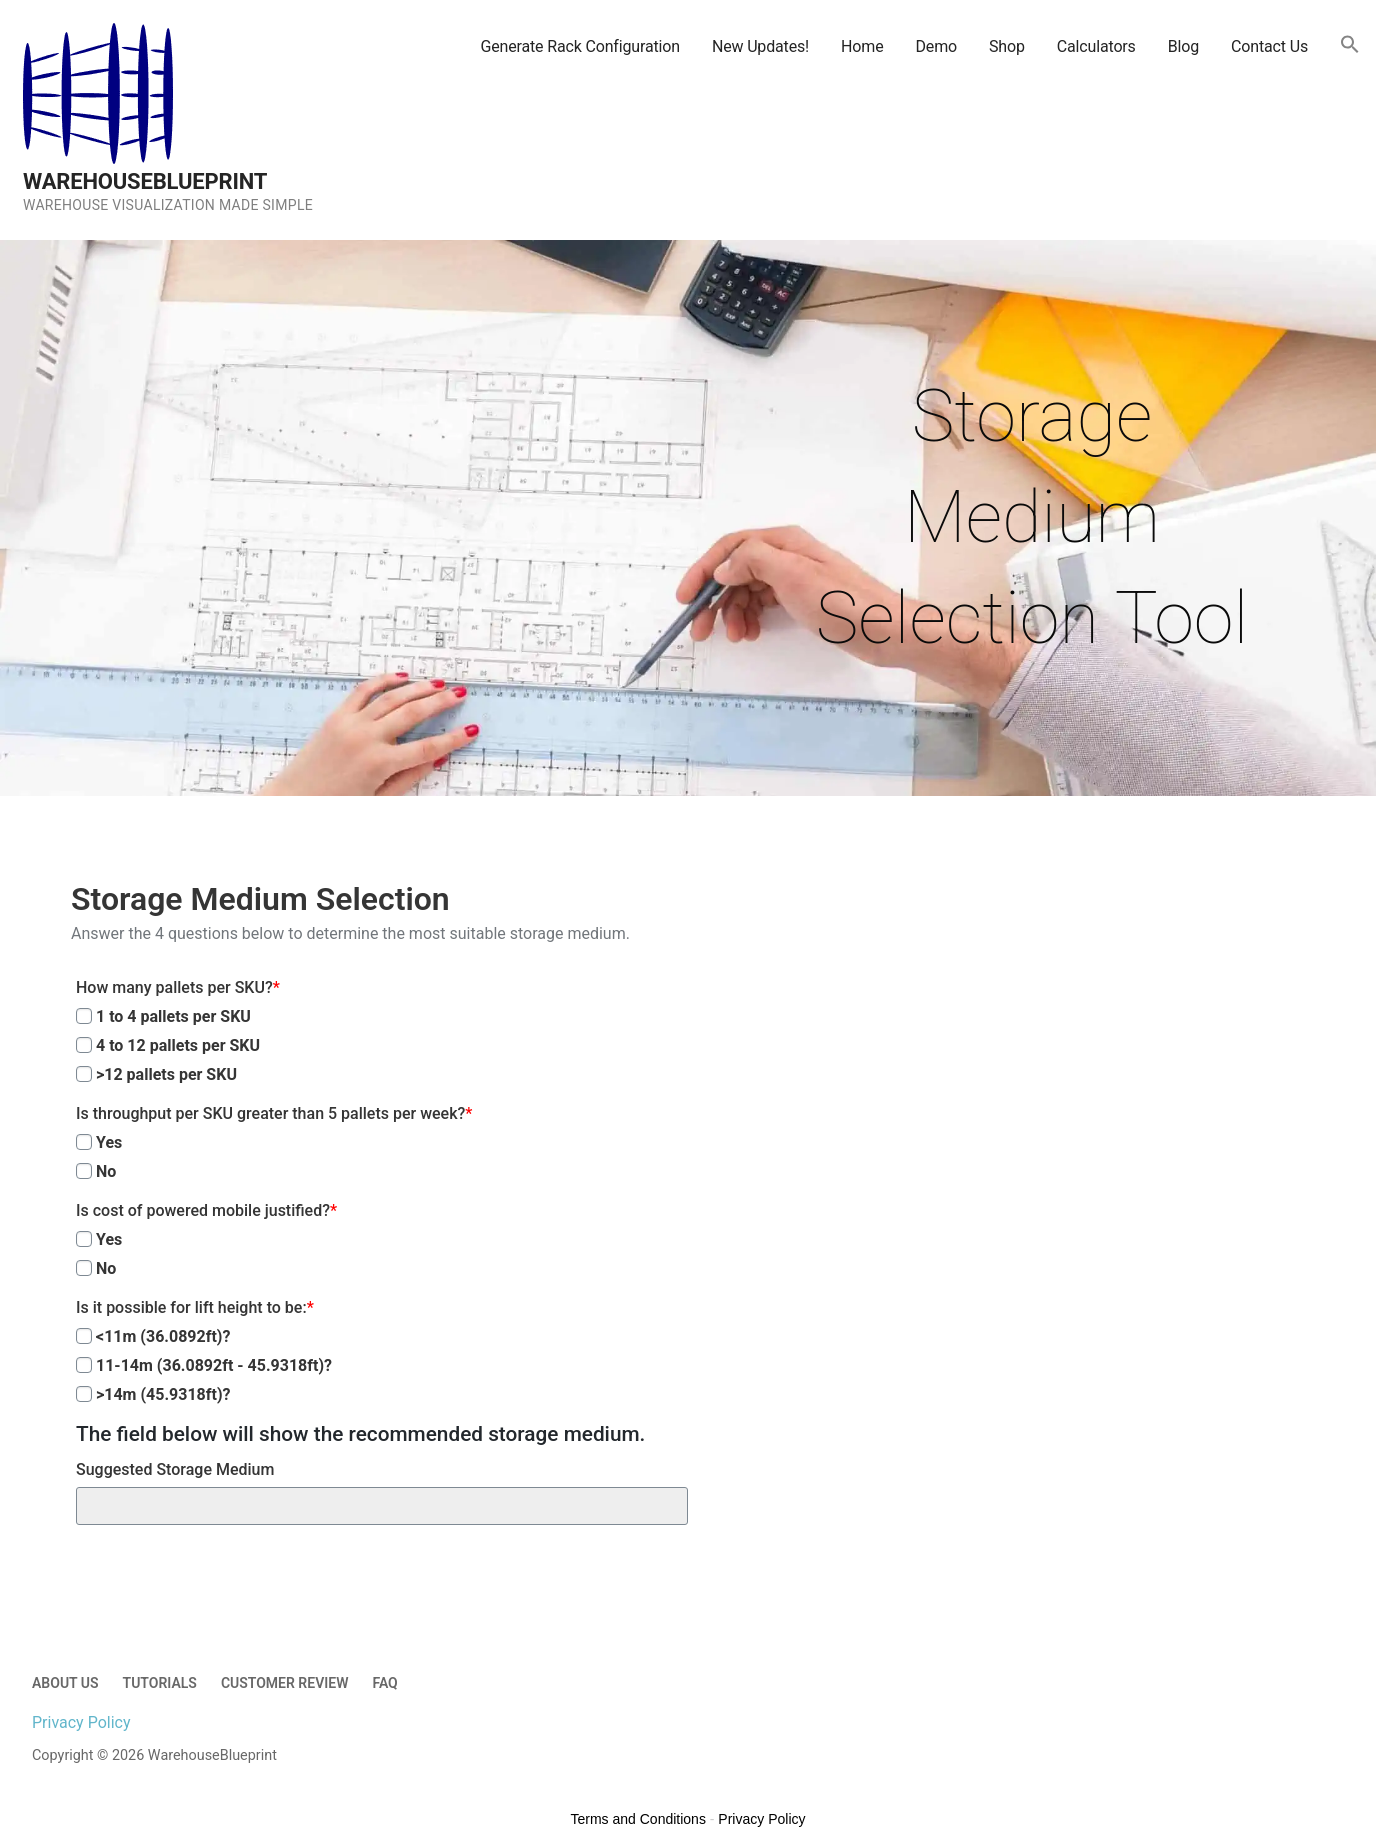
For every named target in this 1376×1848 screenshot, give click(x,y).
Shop (1007, 46)
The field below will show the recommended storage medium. (360, 1434)
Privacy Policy (81, 1722)
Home (862, 46)
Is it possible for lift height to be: (195, 1307)
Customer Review (285, 1683)
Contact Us (1269, 46)
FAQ (384, 1683)
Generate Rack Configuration (579, 46)
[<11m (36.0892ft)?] (84, 1336)
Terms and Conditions (638, 1819)
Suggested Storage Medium (175, 1469)
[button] (1350, 46)
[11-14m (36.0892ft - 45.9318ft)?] (84, 1365)
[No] (84, 1171)
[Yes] (84, 1142)
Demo (936, 46)
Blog (1183, 46)
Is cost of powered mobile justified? (206, 1210)
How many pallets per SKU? (178, 987)
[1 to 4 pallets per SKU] (84, 1016)
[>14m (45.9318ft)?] (84, 1394)
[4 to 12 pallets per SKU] (84, 1045)
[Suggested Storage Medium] (382, 1506)
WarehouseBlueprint (145, 181)
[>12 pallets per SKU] (84, 1074)
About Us (65, 1683)
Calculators (1096, 46)
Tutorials (160, 1683)
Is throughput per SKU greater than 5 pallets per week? (274, 1113)
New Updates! (760, 46)
